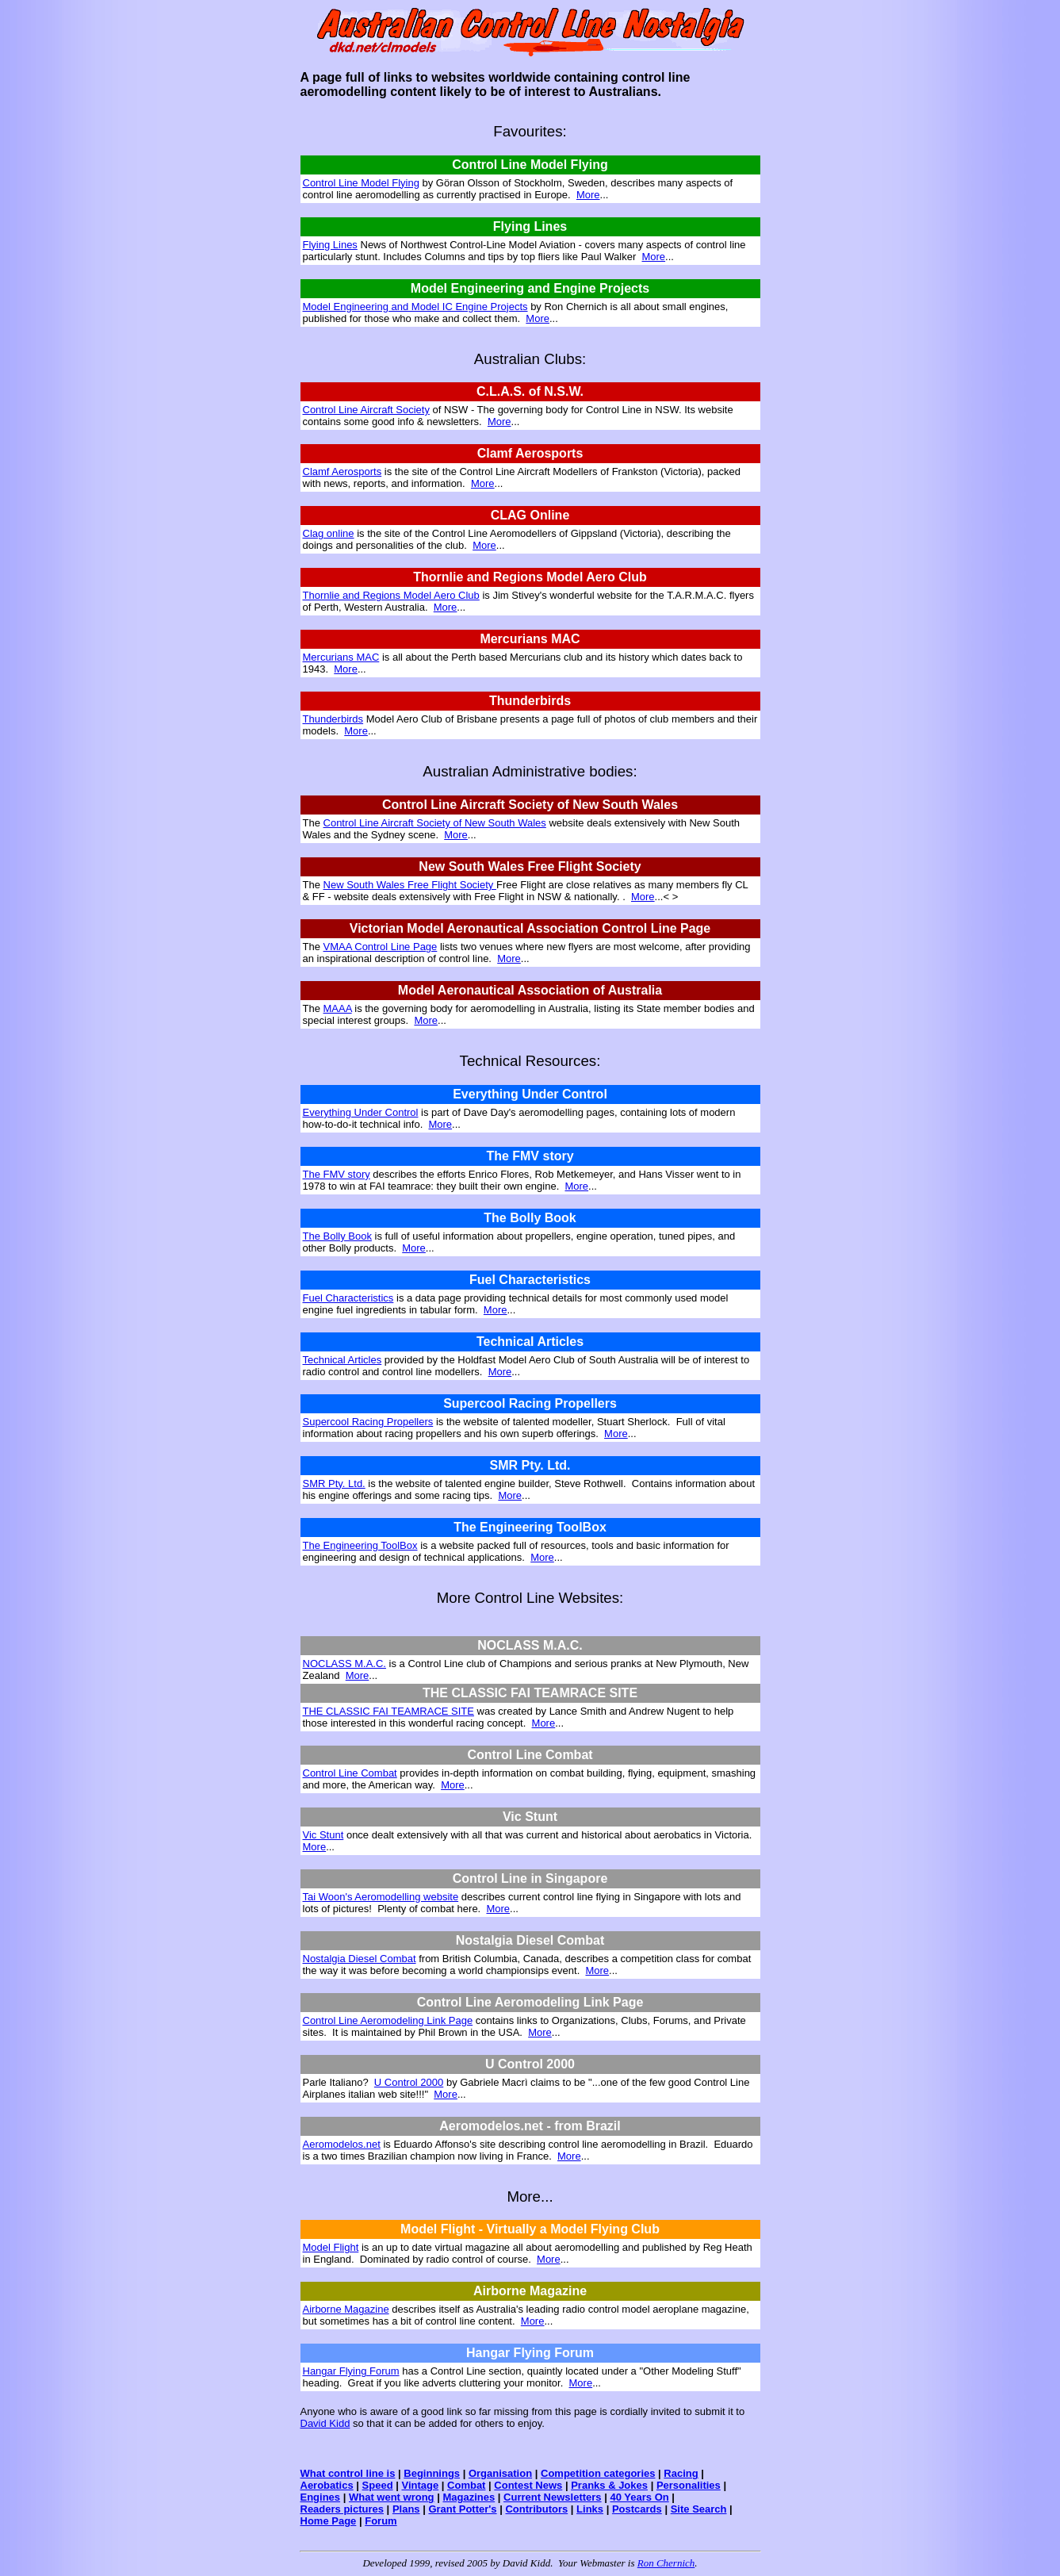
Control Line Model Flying (361, 183)
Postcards (637, 2509)
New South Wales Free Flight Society (409, 885)
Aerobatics (327, 2485)
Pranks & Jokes (609, 2485)
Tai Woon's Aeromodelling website (381, 1897)
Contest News (528, 2485)
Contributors (536, 2509)
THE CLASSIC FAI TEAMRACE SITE (388, 1711)
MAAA (337, 1008)
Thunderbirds (333, 719)
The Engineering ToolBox (360, 1545)
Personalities (688, 2485)
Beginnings (432, 2473)
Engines (320, 2497)
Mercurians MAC (341, 657)
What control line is (348, 2473)
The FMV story (336, 1174)
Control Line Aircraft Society (366, 410)
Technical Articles (342, 1360)
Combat (466, 2485)
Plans (406, 2509)
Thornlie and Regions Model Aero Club (391, 595)
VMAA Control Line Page (380, 947)
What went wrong (391, 2497)
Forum (380, 2521)
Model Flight (331, 2247)
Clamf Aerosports (342, 471)
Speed (377, 2485)
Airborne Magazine (346, 2309)
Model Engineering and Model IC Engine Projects (415, 306)
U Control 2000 (408, 2082)
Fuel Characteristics (348, 1298)
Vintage (419, 2485)
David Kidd (325, 2423)
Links (589, 2509)
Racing (681, 2473)
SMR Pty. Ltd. (334, 1483)
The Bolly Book (337, 1236)
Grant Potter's (462, 2509)
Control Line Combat (350, 1773)
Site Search (699, 2509)
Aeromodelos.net (342, 2144)
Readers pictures (342, 2509)
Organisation (500, 2473)
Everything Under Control (361, 1112)
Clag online (328, 533)
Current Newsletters (552, 2497)
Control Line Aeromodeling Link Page (388, 2020)
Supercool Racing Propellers (368, 1422)
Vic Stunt (323, 1835)
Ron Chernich (666, 2563)
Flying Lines (330, 245)
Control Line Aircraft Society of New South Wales (434, 823)
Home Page (328, 2521)
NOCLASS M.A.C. (344, 1663)
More (588, 195)
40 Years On (639, 2497)
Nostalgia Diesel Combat (359, 1959)
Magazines (468, 2497)
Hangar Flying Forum (351, 2371)
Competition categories (598, 2473)
